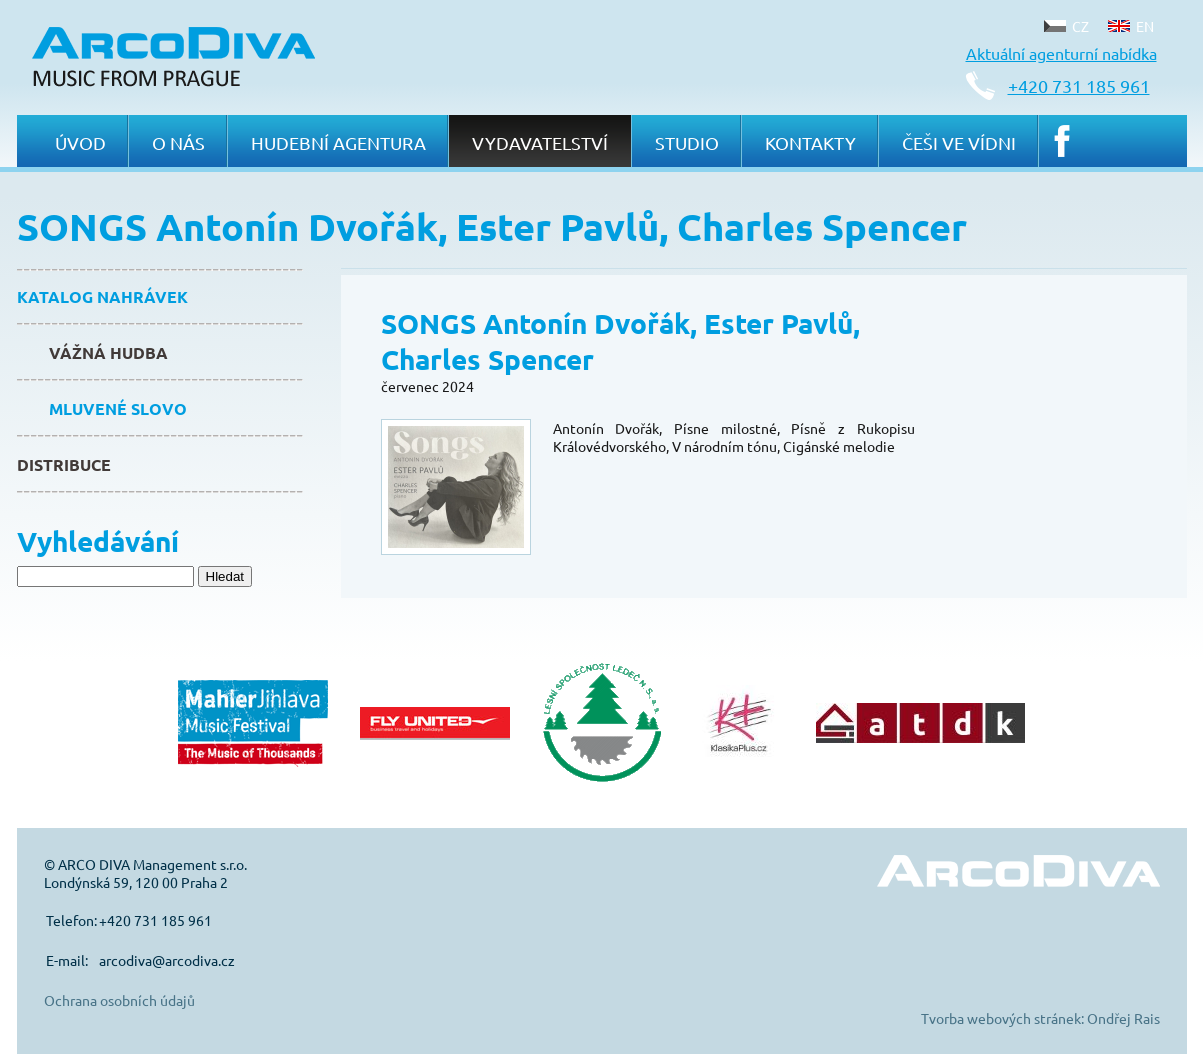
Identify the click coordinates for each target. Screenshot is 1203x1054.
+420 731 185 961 (1079, 85)
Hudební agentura (338, 142)
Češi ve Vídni (959, 142)
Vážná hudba (108, 352)
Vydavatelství (540, 142)
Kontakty (810, 142)
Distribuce (64, 464)
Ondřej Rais (1123, 1018)
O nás (178, 142)
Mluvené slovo (118, 408)
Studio (687, 142)
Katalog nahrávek (102, 296)
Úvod (80, 142)
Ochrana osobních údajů (119, 1000)
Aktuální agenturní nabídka (1061, 53)
